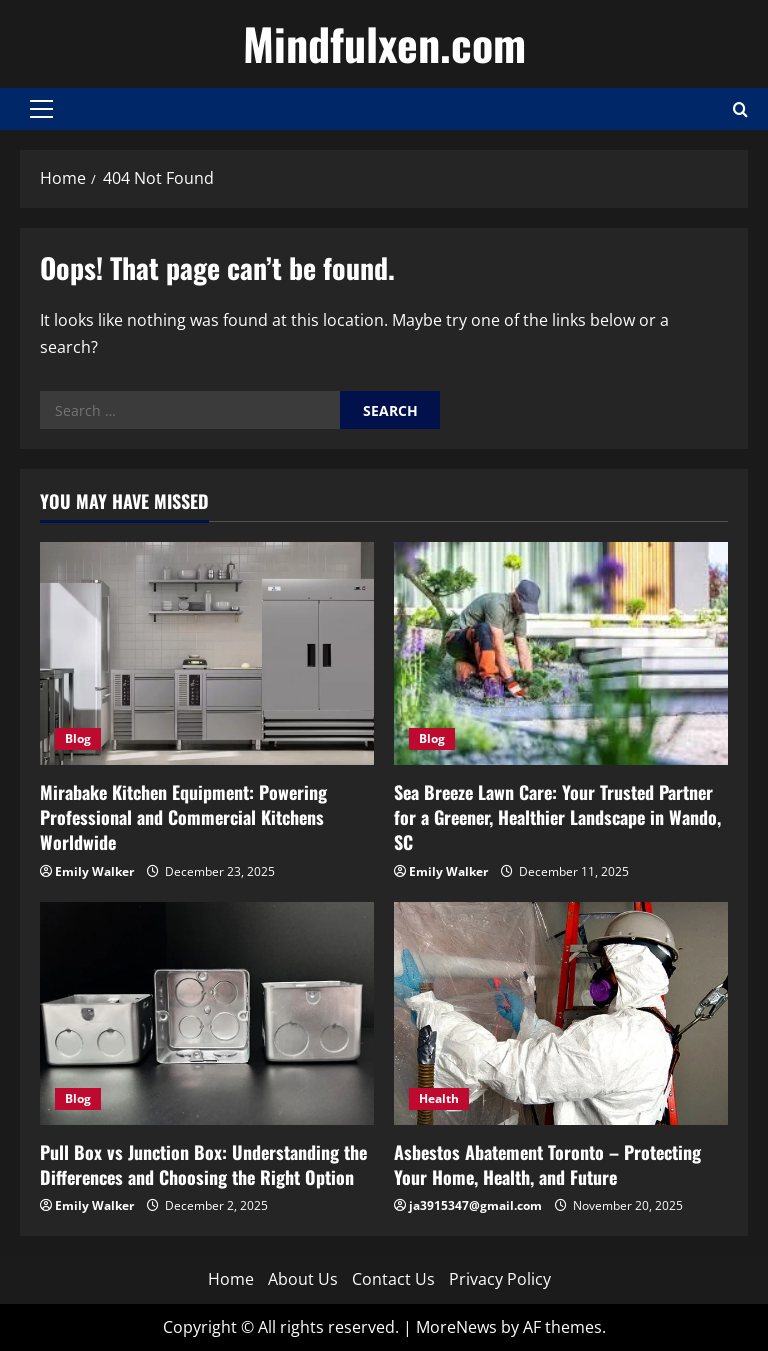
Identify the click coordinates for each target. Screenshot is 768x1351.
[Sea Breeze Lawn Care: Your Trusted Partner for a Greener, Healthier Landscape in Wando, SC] (561, 653)
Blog (78, 738)
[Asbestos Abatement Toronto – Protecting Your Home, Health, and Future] (561, 1013)
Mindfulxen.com (384, 43)
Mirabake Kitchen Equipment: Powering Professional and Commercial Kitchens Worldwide (183, 817)
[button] (41, 109)
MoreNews (456, 1327)
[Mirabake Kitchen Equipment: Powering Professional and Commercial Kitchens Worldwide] (207, 653)
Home (231, 1279)
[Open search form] (740, 109)
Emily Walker (94, 871)
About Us (303, 1279)
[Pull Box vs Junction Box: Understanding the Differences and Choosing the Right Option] (207, 1013)
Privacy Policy (500, 1279)
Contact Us (393, 1279)
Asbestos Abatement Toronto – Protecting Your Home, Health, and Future (547, 1164)
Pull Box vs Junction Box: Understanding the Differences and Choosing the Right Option (203, 1164)
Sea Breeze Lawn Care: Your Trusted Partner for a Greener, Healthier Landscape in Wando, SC (557, 817)
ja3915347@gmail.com (475, 1205)
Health (439, 1098)
